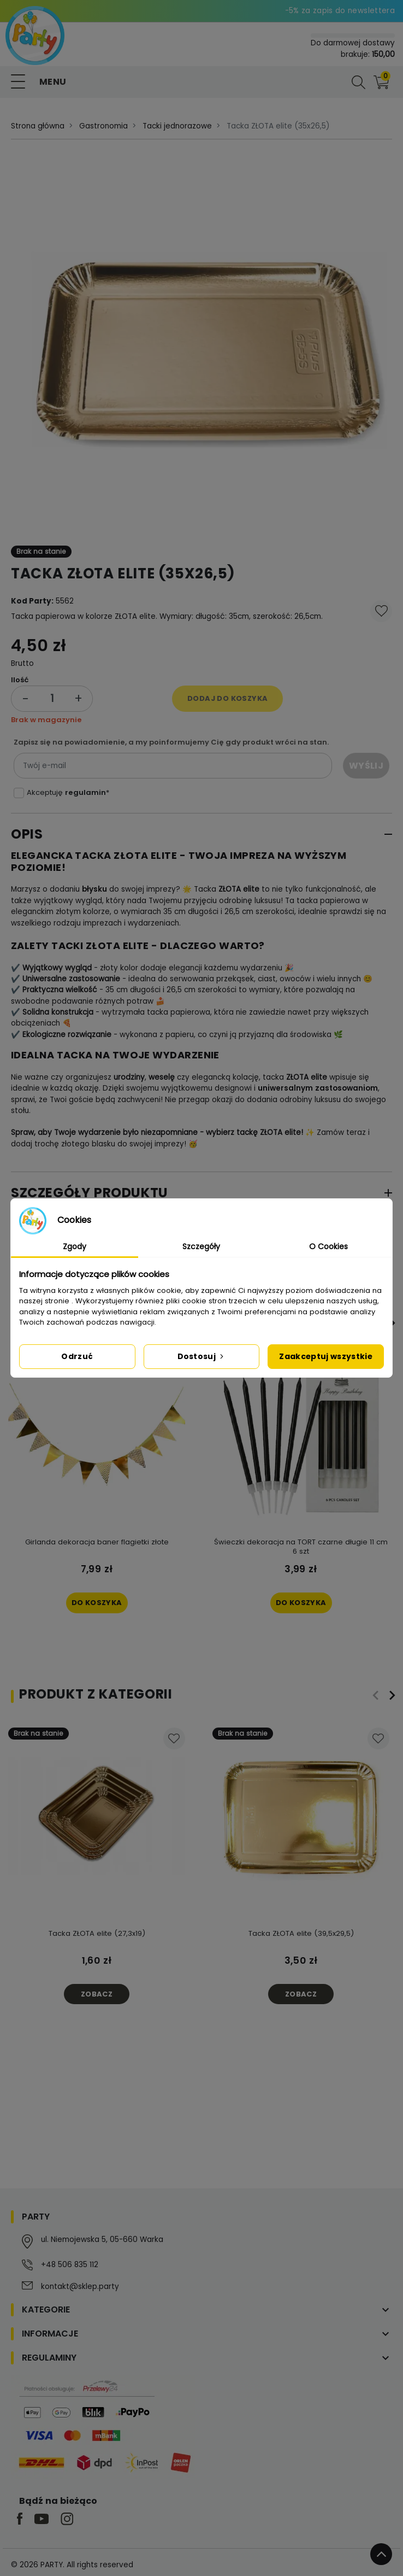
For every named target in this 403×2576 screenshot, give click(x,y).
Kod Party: (32, 601)
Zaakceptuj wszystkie (325, 1356)
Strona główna (37, 126)
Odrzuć (77, 1356)
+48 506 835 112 (69, 2264)
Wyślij (366, 765)
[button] (358, 82)
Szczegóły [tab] (201, 1246)
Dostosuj (201, 1356)
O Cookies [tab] (328, 1246)
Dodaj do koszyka (227, 698)
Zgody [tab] (74, 1246)
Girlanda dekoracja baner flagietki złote (97, 1542)
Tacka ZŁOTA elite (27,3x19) (97, 1933)
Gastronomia (103, 126)
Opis (27, 834)
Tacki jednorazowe (177, 126)
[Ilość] (52, 698)
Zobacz (96, 1994)
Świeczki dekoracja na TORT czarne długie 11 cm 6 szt (301, 1546)
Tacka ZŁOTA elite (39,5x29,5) (301, 1933)
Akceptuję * (68, 792)
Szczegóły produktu (89, 1193)
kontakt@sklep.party (80, 2286)
